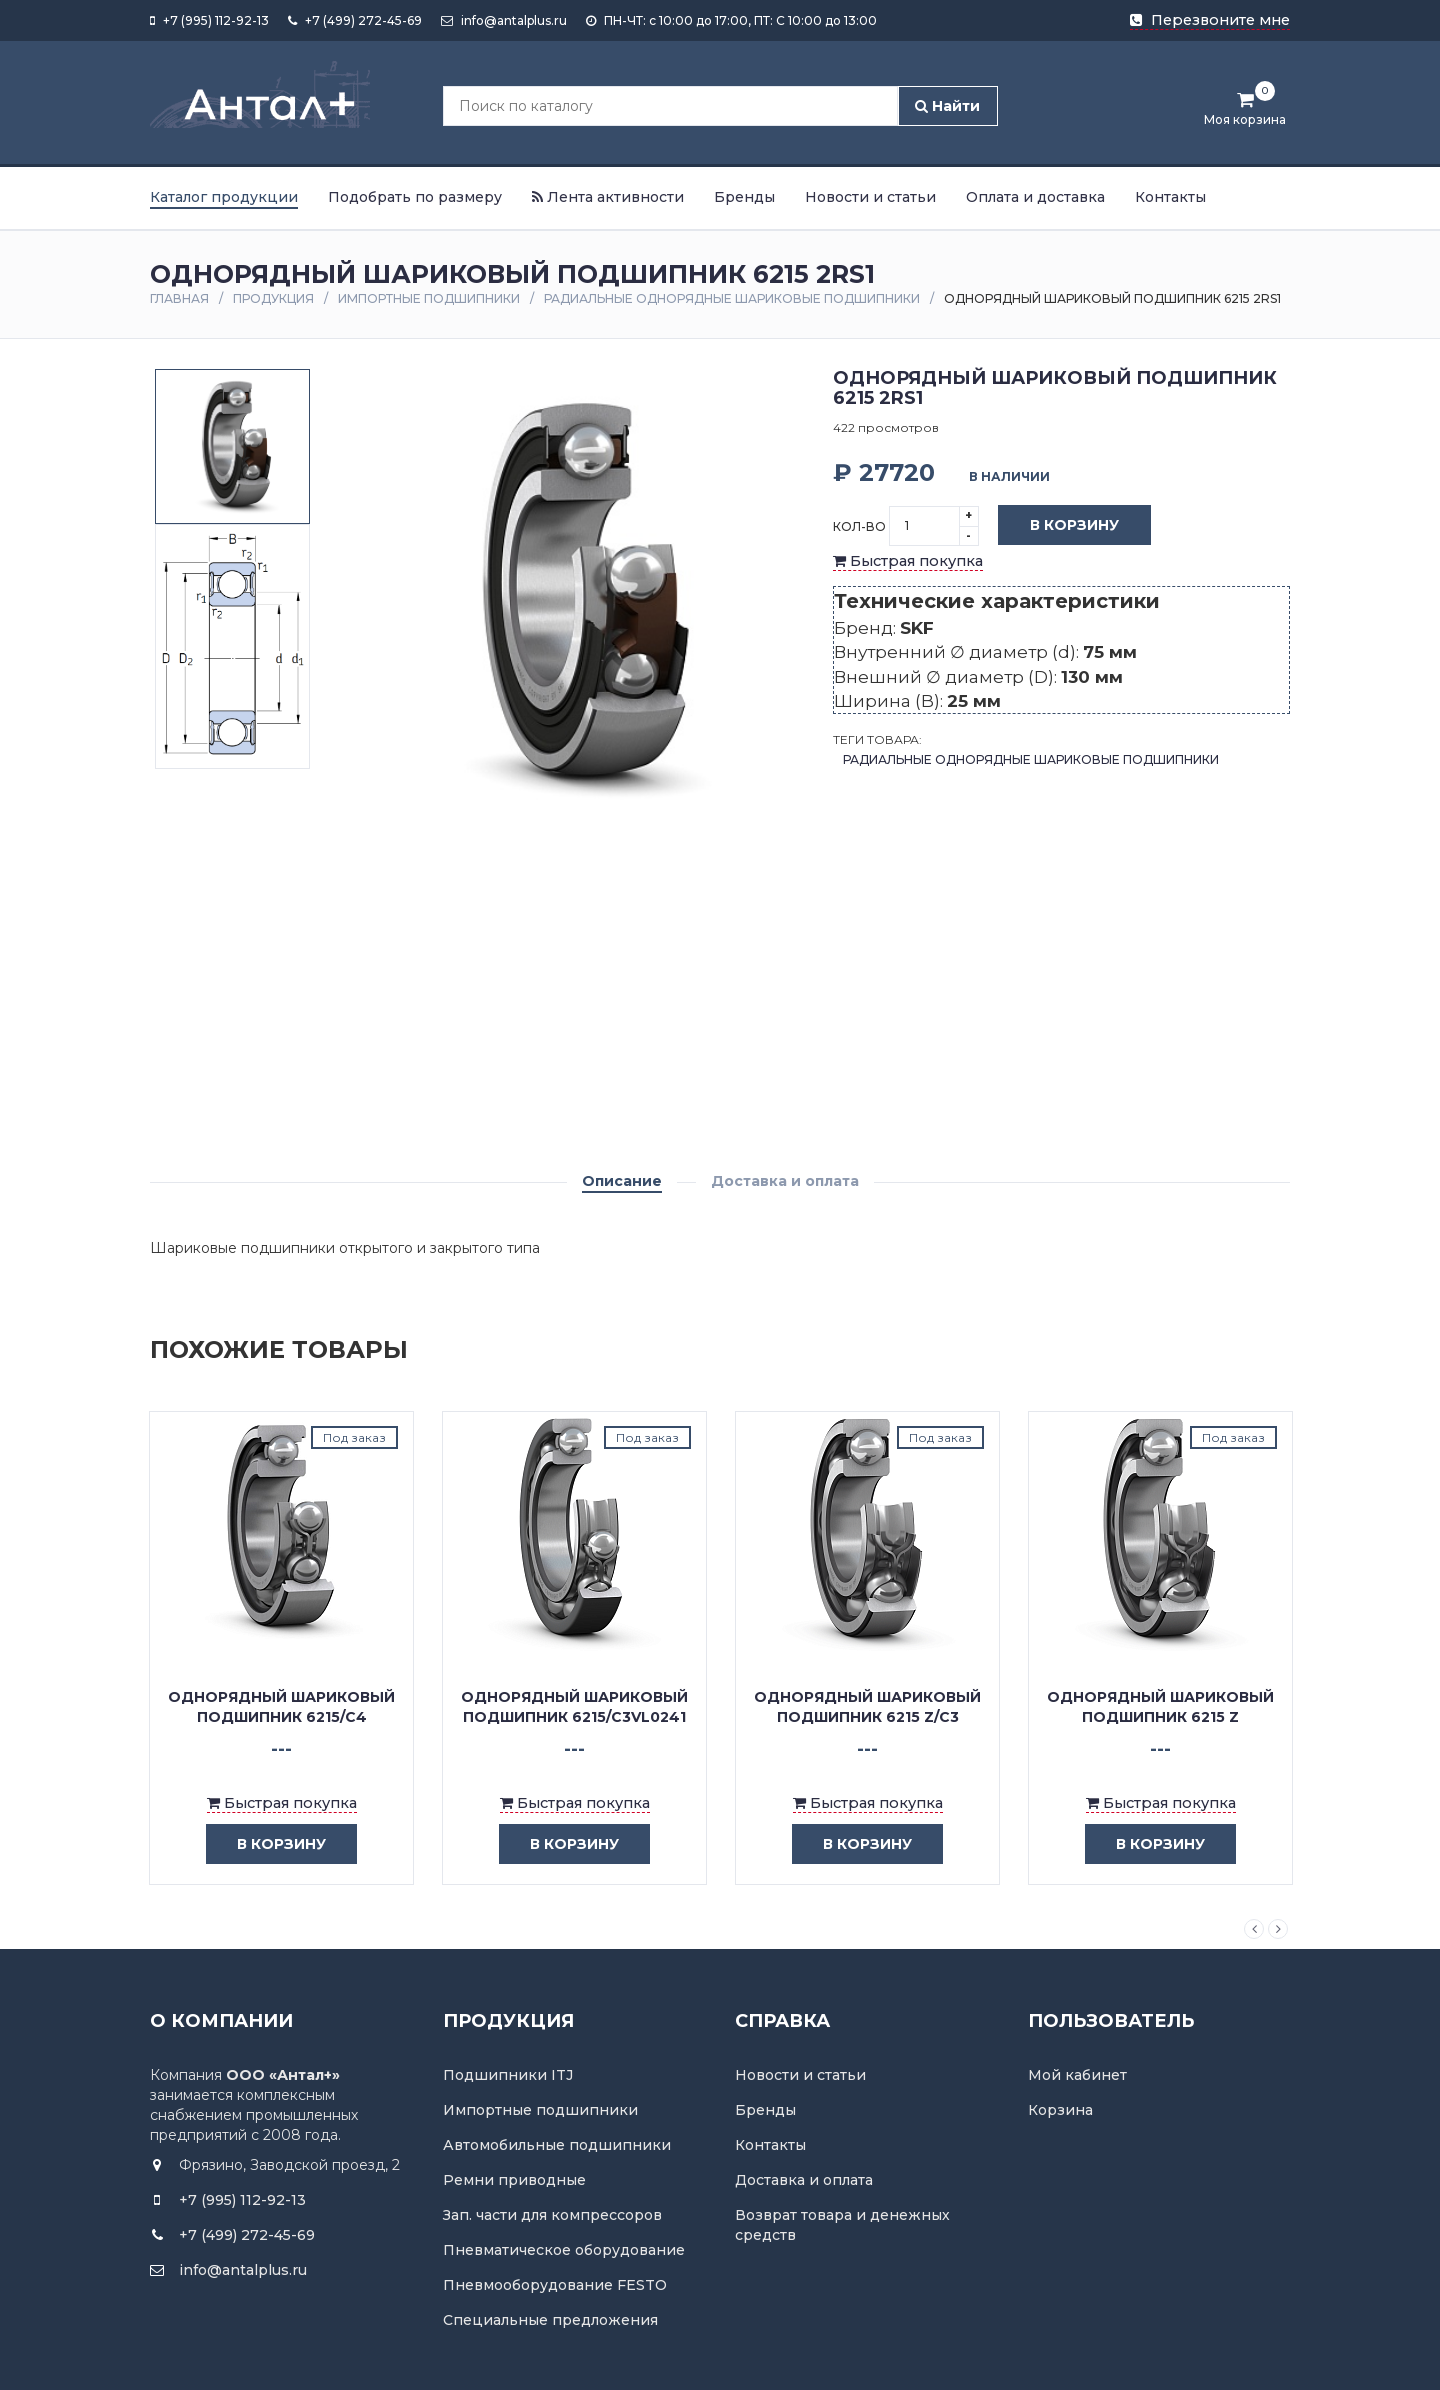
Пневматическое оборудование (564, 2250)
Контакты (1170, 197)
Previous (1254, 1929)
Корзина (1060, 2110)
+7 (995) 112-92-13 (209, 20)
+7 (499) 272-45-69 (355, 20)
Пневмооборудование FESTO (555, 2285)
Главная (179, 298)
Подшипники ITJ (508, 2075)
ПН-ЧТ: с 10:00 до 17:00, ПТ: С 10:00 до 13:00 (731, 20)
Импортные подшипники (429, 298)
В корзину (1059, 526)
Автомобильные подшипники (557, 2145)
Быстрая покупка (908, 561)
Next (1278, 1929)
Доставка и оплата (785, 1181)
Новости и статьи (870, 197)
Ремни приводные (514, 2180)
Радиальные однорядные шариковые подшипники (732, 298)
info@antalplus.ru (504, 20)
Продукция (273, 298)
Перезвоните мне (1210, 20)
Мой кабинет (1077, 2075)
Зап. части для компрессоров (552, 2215)
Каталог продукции (224, 197)
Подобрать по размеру (415, 197)
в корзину (266, 1844)
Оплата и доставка (1035, 197)
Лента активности (608, 197)
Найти (947, 106)
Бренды (744, 197)
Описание (622, 1181)
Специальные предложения (550, 2320)
